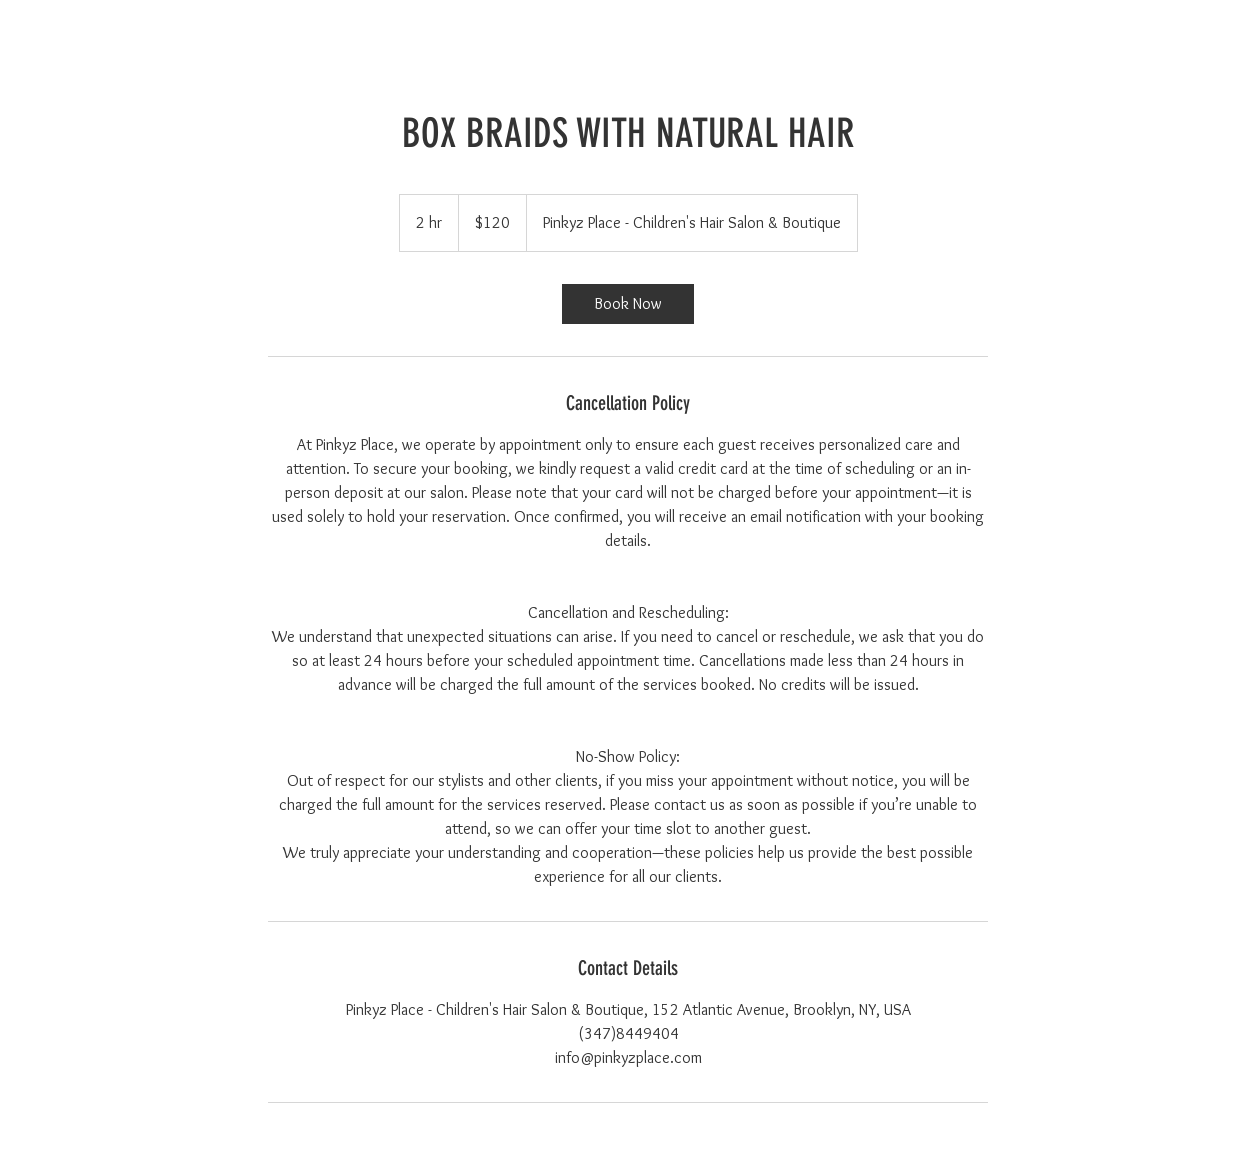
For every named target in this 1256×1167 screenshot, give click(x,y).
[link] (628, 304)
